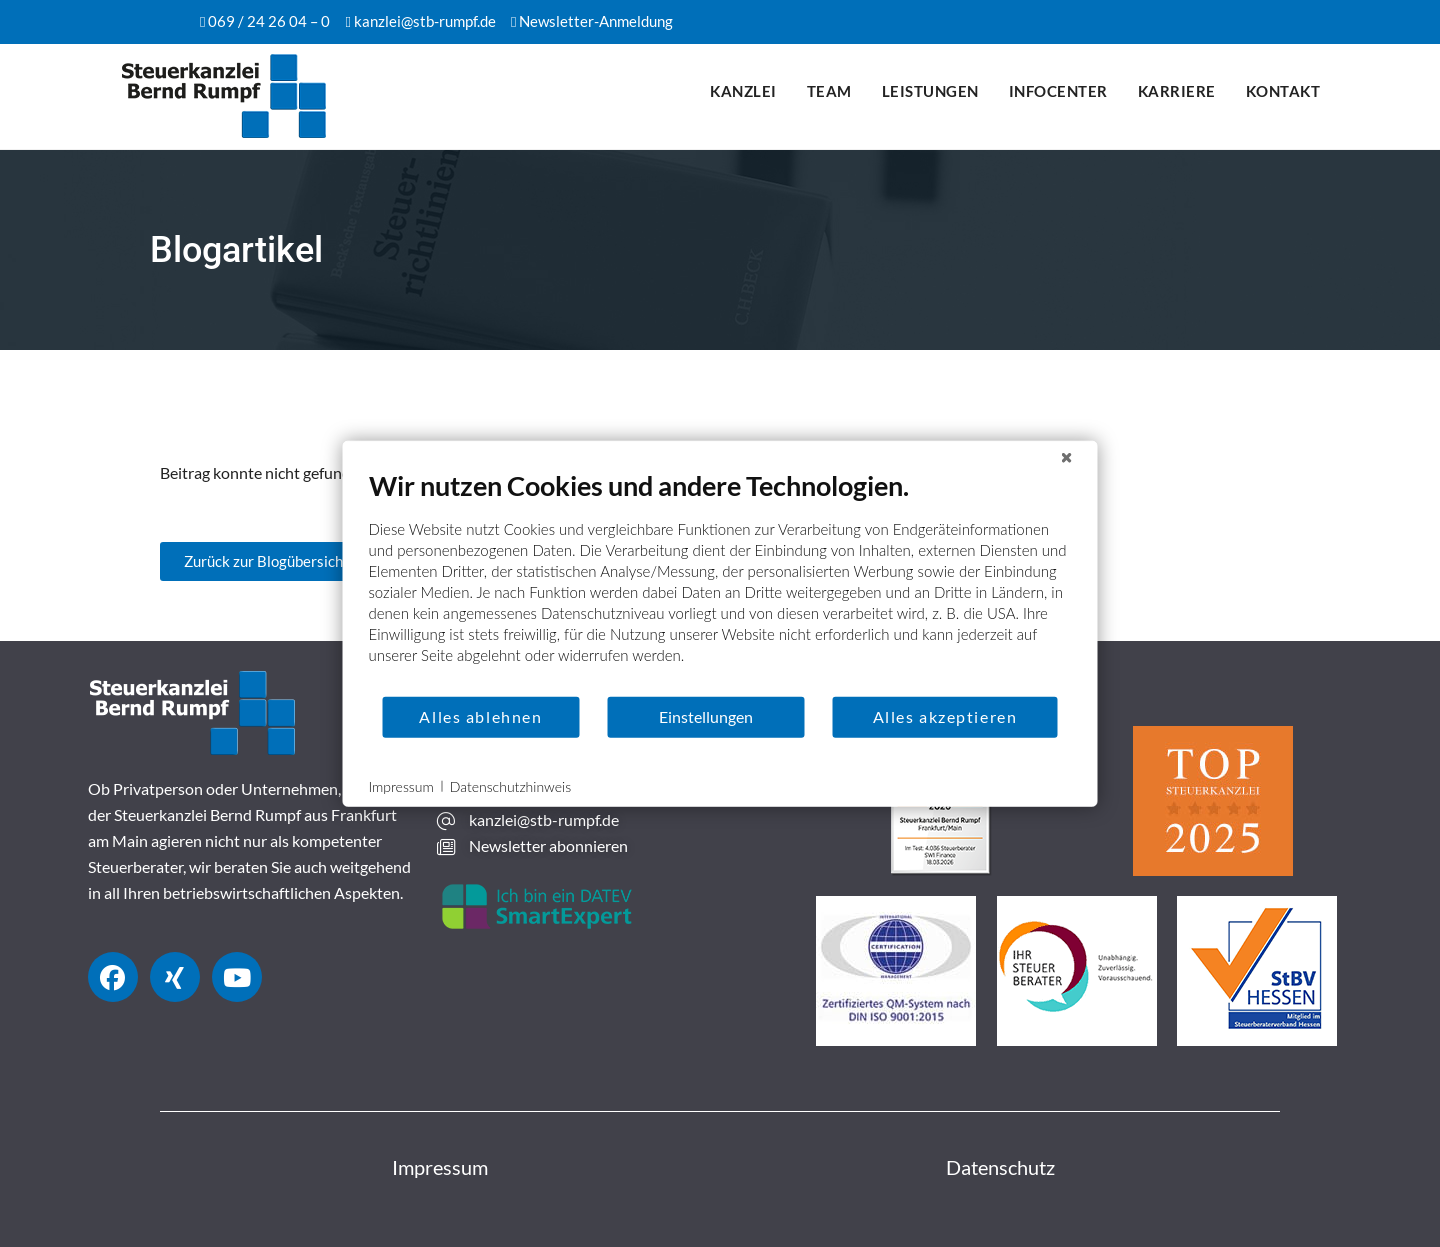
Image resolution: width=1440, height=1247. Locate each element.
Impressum (440, 1167)
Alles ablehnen (480, 716)
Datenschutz (1000, 1167)
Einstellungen (706, 716)
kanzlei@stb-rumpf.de (425, 21)
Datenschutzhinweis (510, 785)
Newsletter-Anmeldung (596, 21)
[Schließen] (1067, 456)
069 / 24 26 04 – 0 (269, 21)
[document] (720, 581)
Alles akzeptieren (945, 716)
